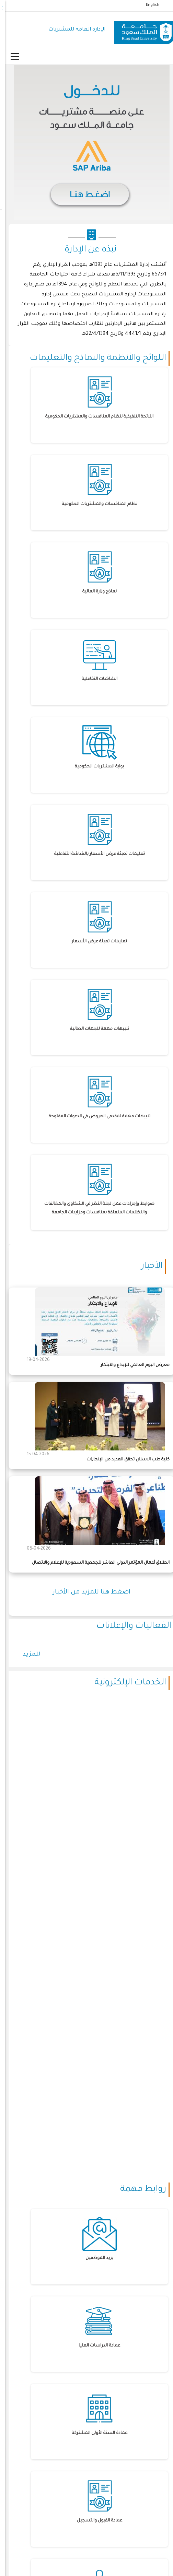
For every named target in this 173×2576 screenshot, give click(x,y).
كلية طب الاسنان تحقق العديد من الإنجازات (122, 1459)
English (147, 5)
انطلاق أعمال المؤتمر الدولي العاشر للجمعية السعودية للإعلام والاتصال (95, 1563)
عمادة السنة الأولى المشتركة (94, 2433)
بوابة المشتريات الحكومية (94, 766)
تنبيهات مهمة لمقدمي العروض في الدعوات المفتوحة (94, 1116)
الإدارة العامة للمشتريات (71, 30)
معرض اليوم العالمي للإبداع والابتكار (129, 1365)
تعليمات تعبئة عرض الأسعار (94, 941)
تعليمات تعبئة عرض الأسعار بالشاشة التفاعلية (94, 854)
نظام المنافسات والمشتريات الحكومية (94, 504)
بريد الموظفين (94, 2258)
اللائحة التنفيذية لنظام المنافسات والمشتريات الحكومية (94, 416)
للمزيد (27, 1654)
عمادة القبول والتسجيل (94, 2520)
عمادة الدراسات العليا (94, 2345)
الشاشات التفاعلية (94, 679)
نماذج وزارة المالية (94, 591)
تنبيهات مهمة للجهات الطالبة (94, 1029)
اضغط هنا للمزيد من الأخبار (86, 1592)
